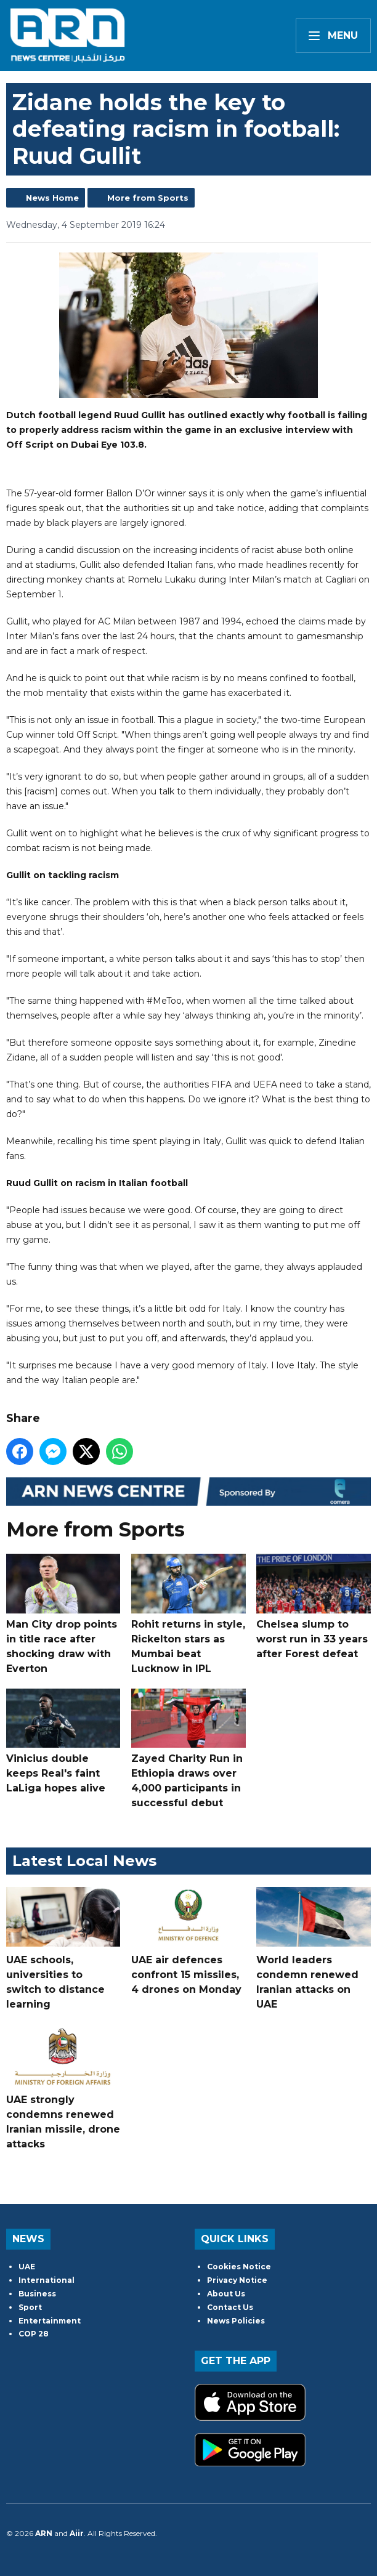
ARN (43, 2533)
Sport (30, 2307)
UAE (26, 2266)
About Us (226, 2293)
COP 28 (33, 2333)
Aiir (77, 2533)
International (46, 2280)
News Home (52, 198)
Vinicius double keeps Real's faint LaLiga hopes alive (63, 1742)
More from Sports (147, 198)
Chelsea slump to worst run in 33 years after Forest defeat (313, 1607)
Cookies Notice (239, 2266)
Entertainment (49, 2320)
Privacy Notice (237, 2280)
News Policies (236, 2320)
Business (37, 2293)
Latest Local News (84, 1861)
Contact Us (230, 2307)
